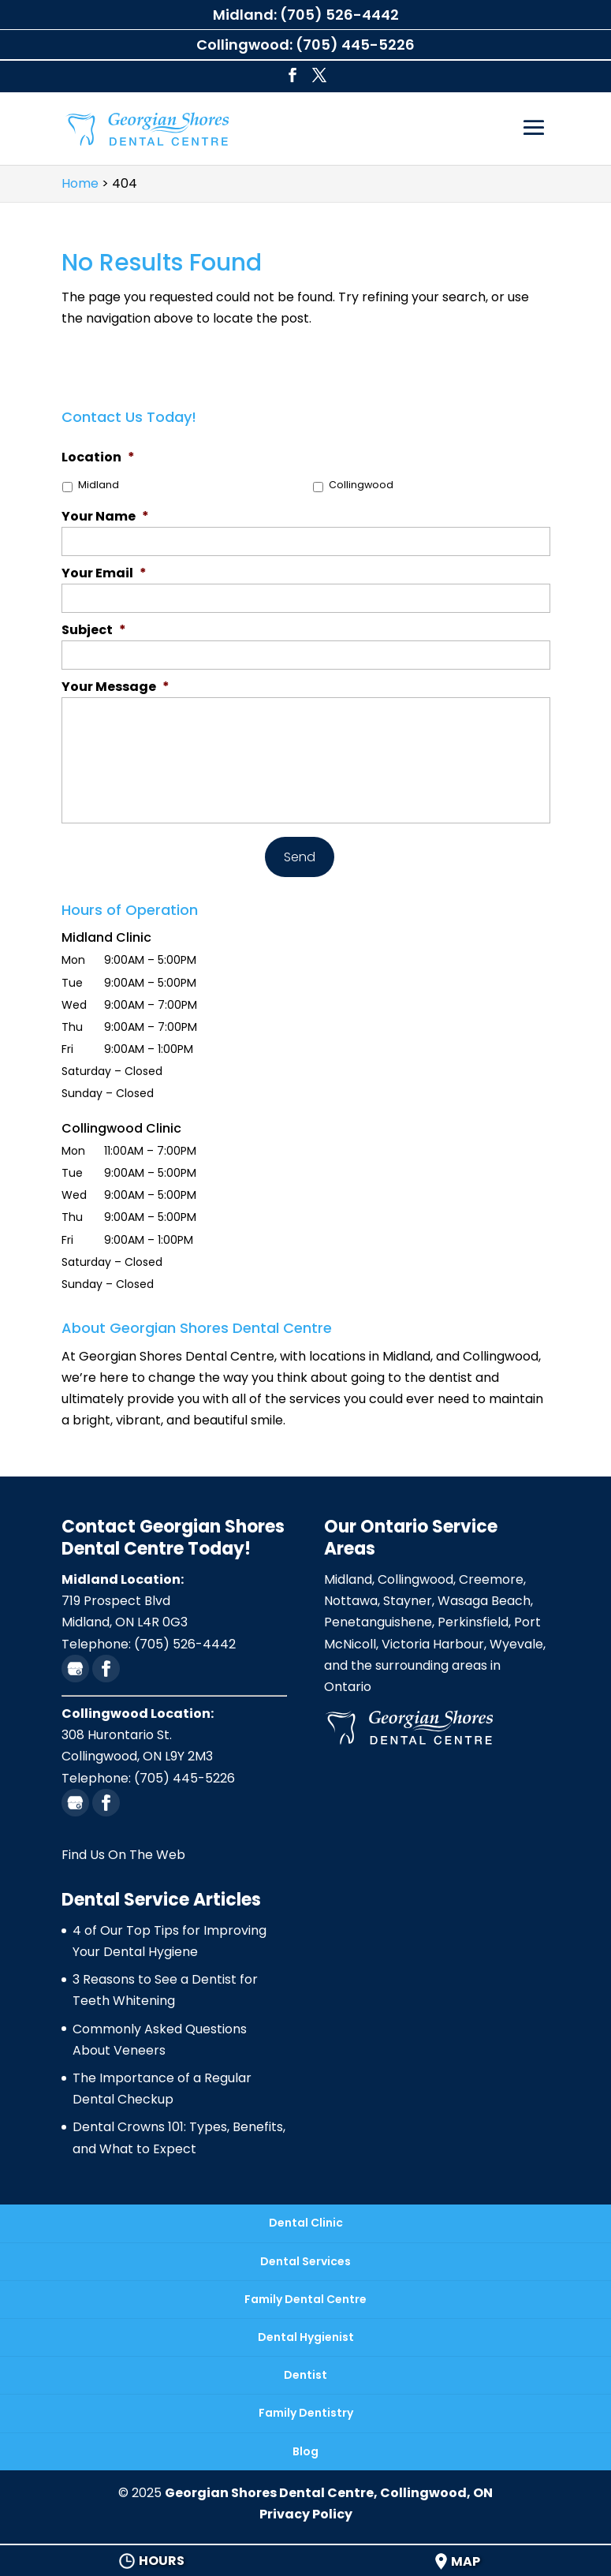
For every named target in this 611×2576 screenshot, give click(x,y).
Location (98, 458)
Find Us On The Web (123, 1855)
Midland (98, 484)
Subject (93, 630)
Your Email (104, 574)
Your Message (115, 687)
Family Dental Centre (305, 2299)
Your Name (105, 517)
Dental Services (305, 2261)
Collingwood (361, 484)
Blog (305, 2451)
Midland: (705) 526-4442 (306, 14)
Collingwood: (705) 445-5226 (305, 44)
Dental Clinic (306, 2223)
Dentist (305, 2375)
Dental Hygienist (306, 2337)
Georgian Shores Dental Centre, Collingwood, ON (329, 2493)
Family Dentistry (306, 2413)
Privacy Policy (305, 2514)
